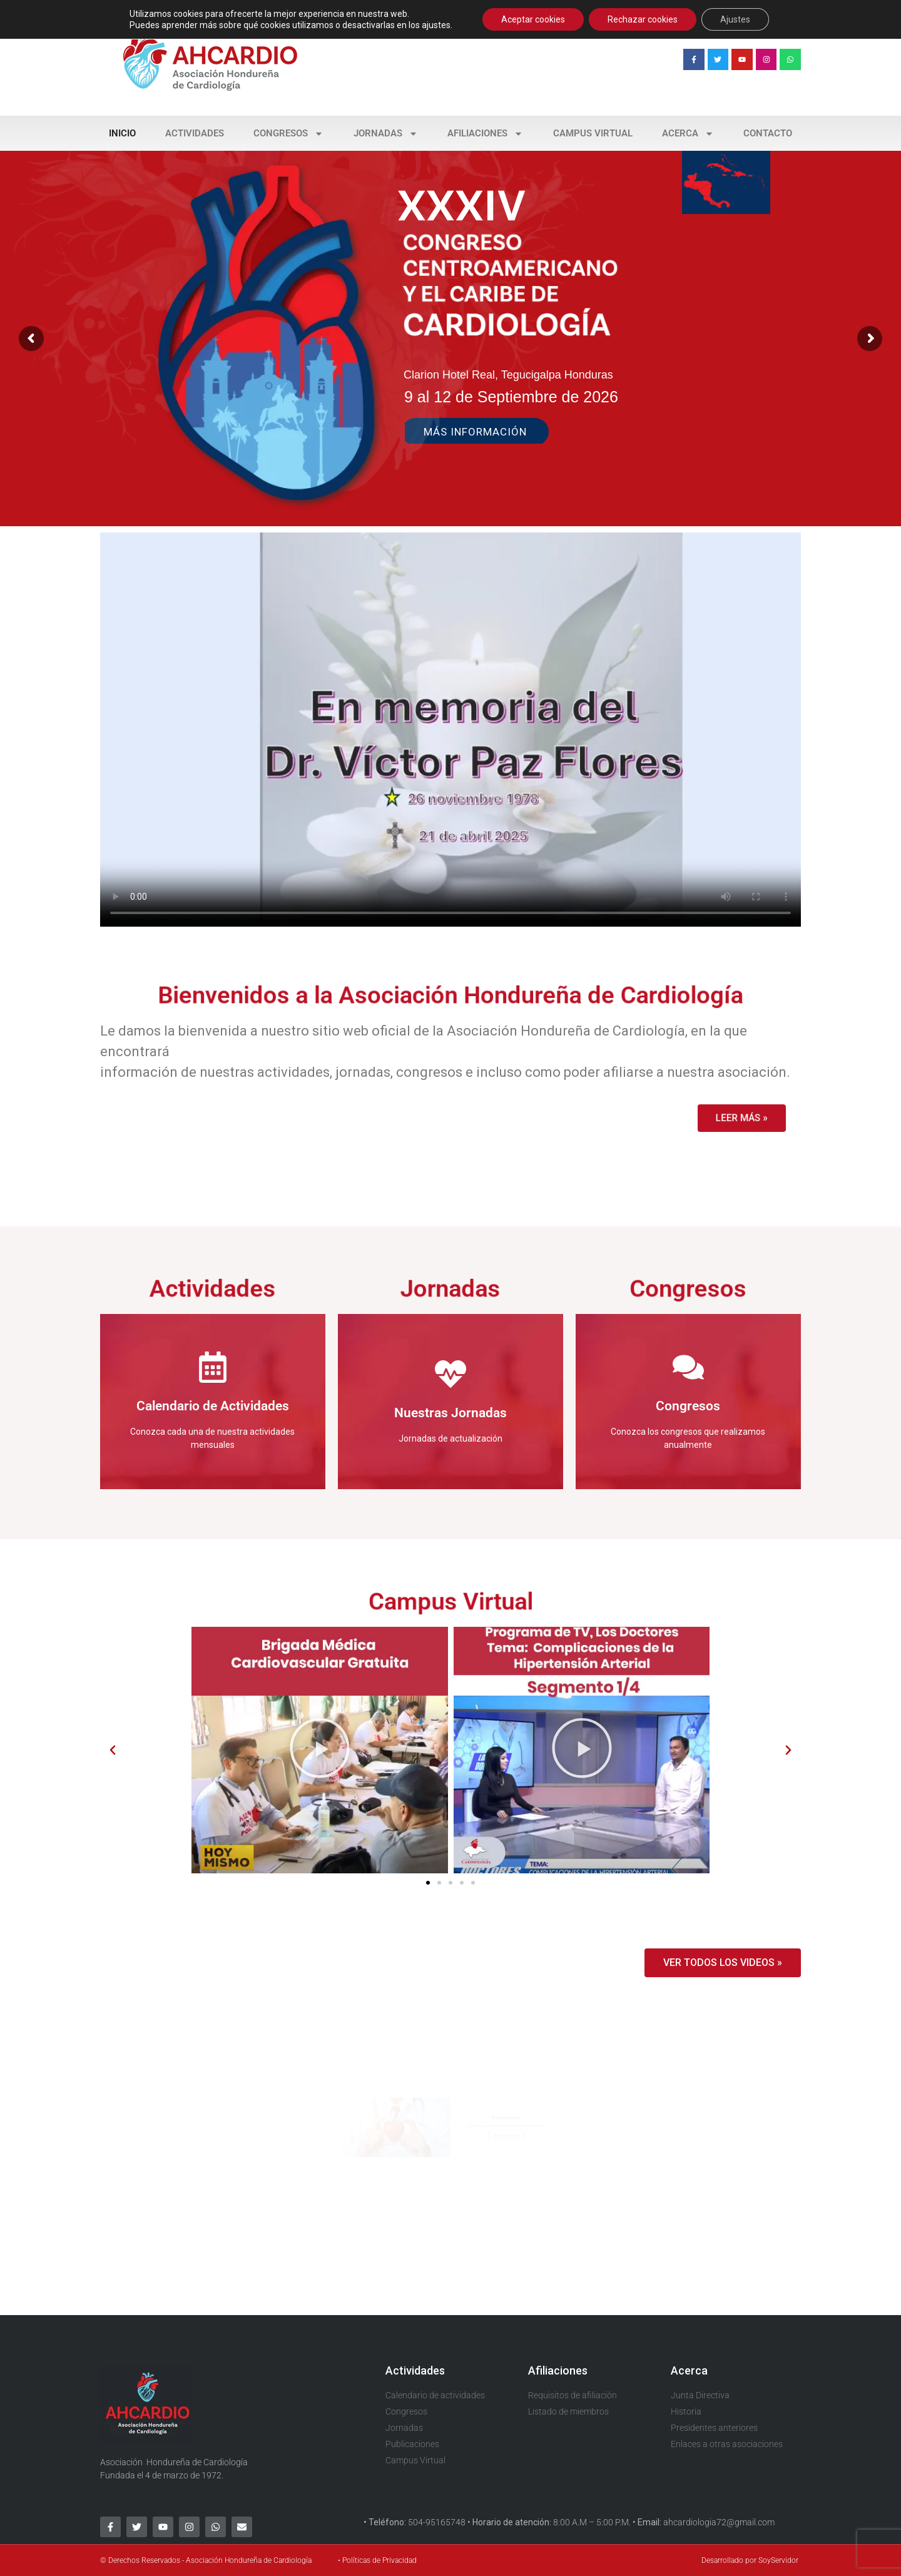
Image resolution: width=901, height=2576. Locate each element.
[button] (112, 1750)
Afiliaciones (485, 134)
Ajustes (735, 19)
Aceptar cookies (533, 19)
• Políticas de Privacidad (377, 2560)
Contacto (767, 133)
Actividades (194, 133)
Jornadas (386, 134)
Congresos (288, 134)
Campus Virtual (593, 133)
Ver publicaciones (529, 2138)
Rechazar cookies (643, 19)
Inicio (122, 133)
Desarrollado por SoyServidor (749, 2560)
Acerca (688, 134)
